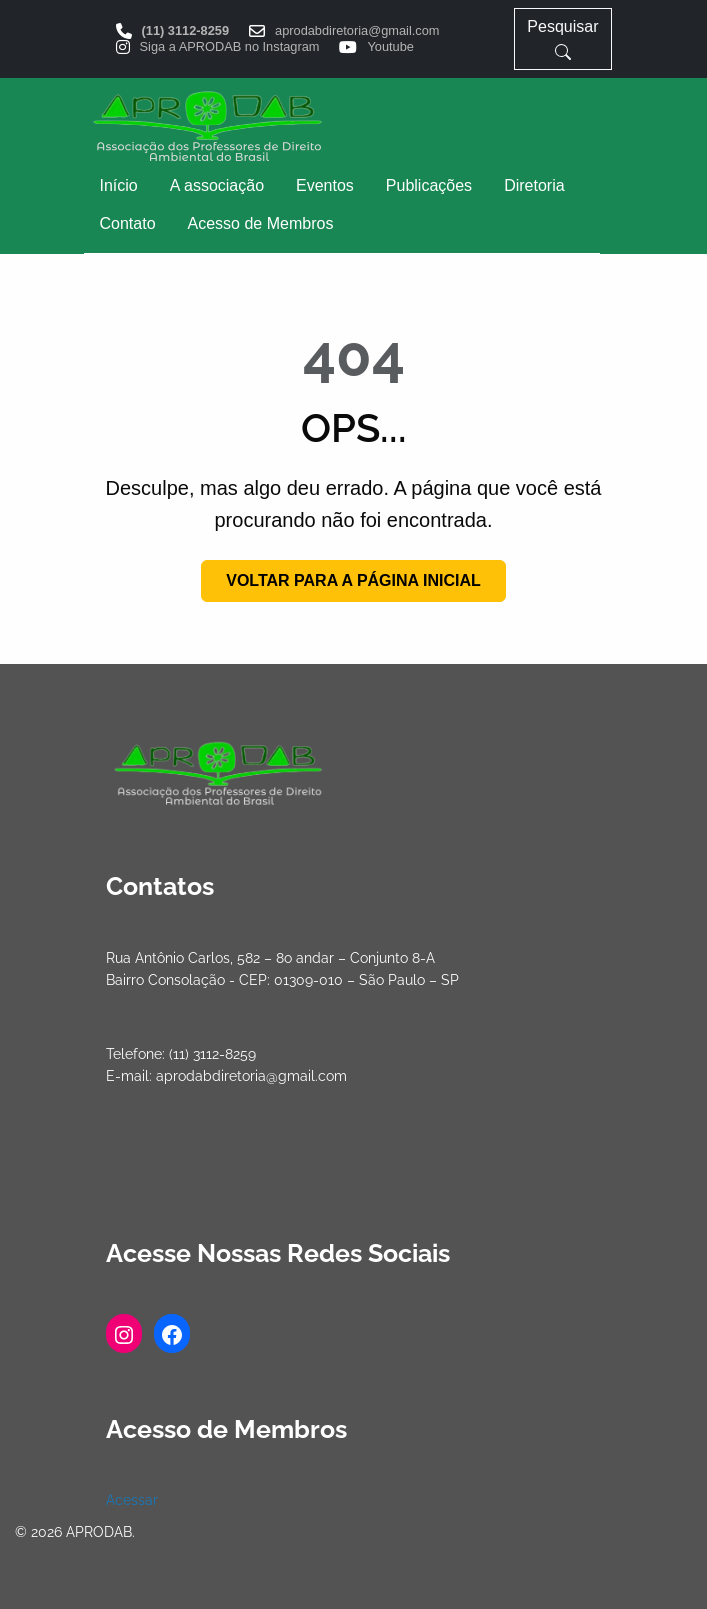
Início (119, 185)
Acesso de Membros (261, 223)
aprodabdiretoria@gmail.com (357, 31)
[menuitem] (119, 186)
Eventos (325, 185)
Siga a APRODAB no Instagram (230, 47)
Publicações (429, 185)
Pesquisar (562, 39)
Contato (128, 223)
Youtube (390, 47)
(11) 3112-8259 (186, 31)
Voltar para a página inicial (353, 580)
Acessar (132, 1500)
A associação (217, 185)
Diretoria (534, 185)
